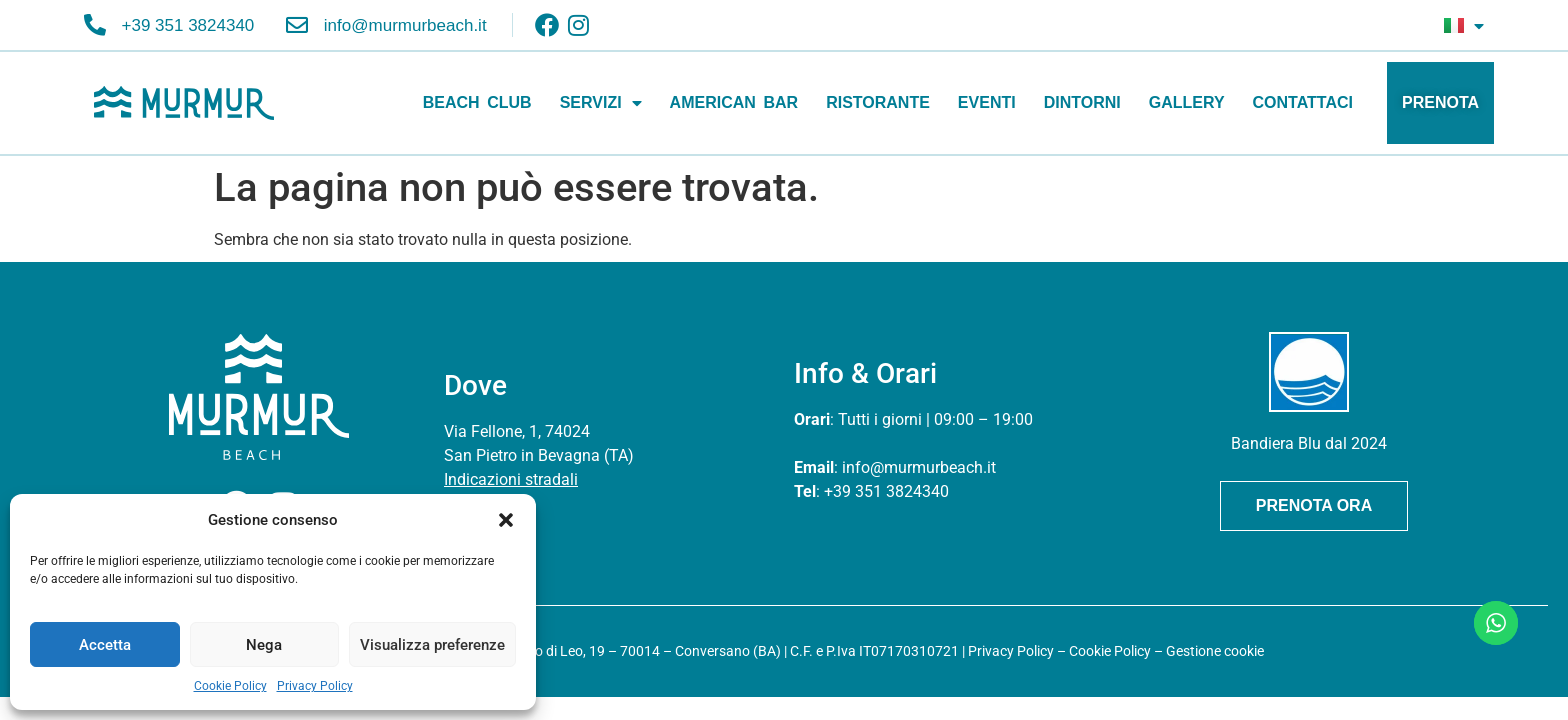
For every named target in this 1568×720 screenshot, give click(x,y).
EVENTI (987, 102)
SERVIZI (601, 103)
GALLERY (1187, 102)
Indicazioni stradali (511, 479)
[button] (506, 520)
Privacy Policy (315, 686)
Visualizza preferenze (432, 645)
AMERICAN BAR (734, 102)
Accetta (105, 645)
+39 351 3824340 (886, 491)
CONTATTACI (1303, 102)
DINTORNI (1082, 102)
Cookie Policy (230, 686)
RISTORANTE (878, 102)
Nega (264, 645)
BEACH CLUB (477, 102)
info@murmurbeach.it (919, 467)
